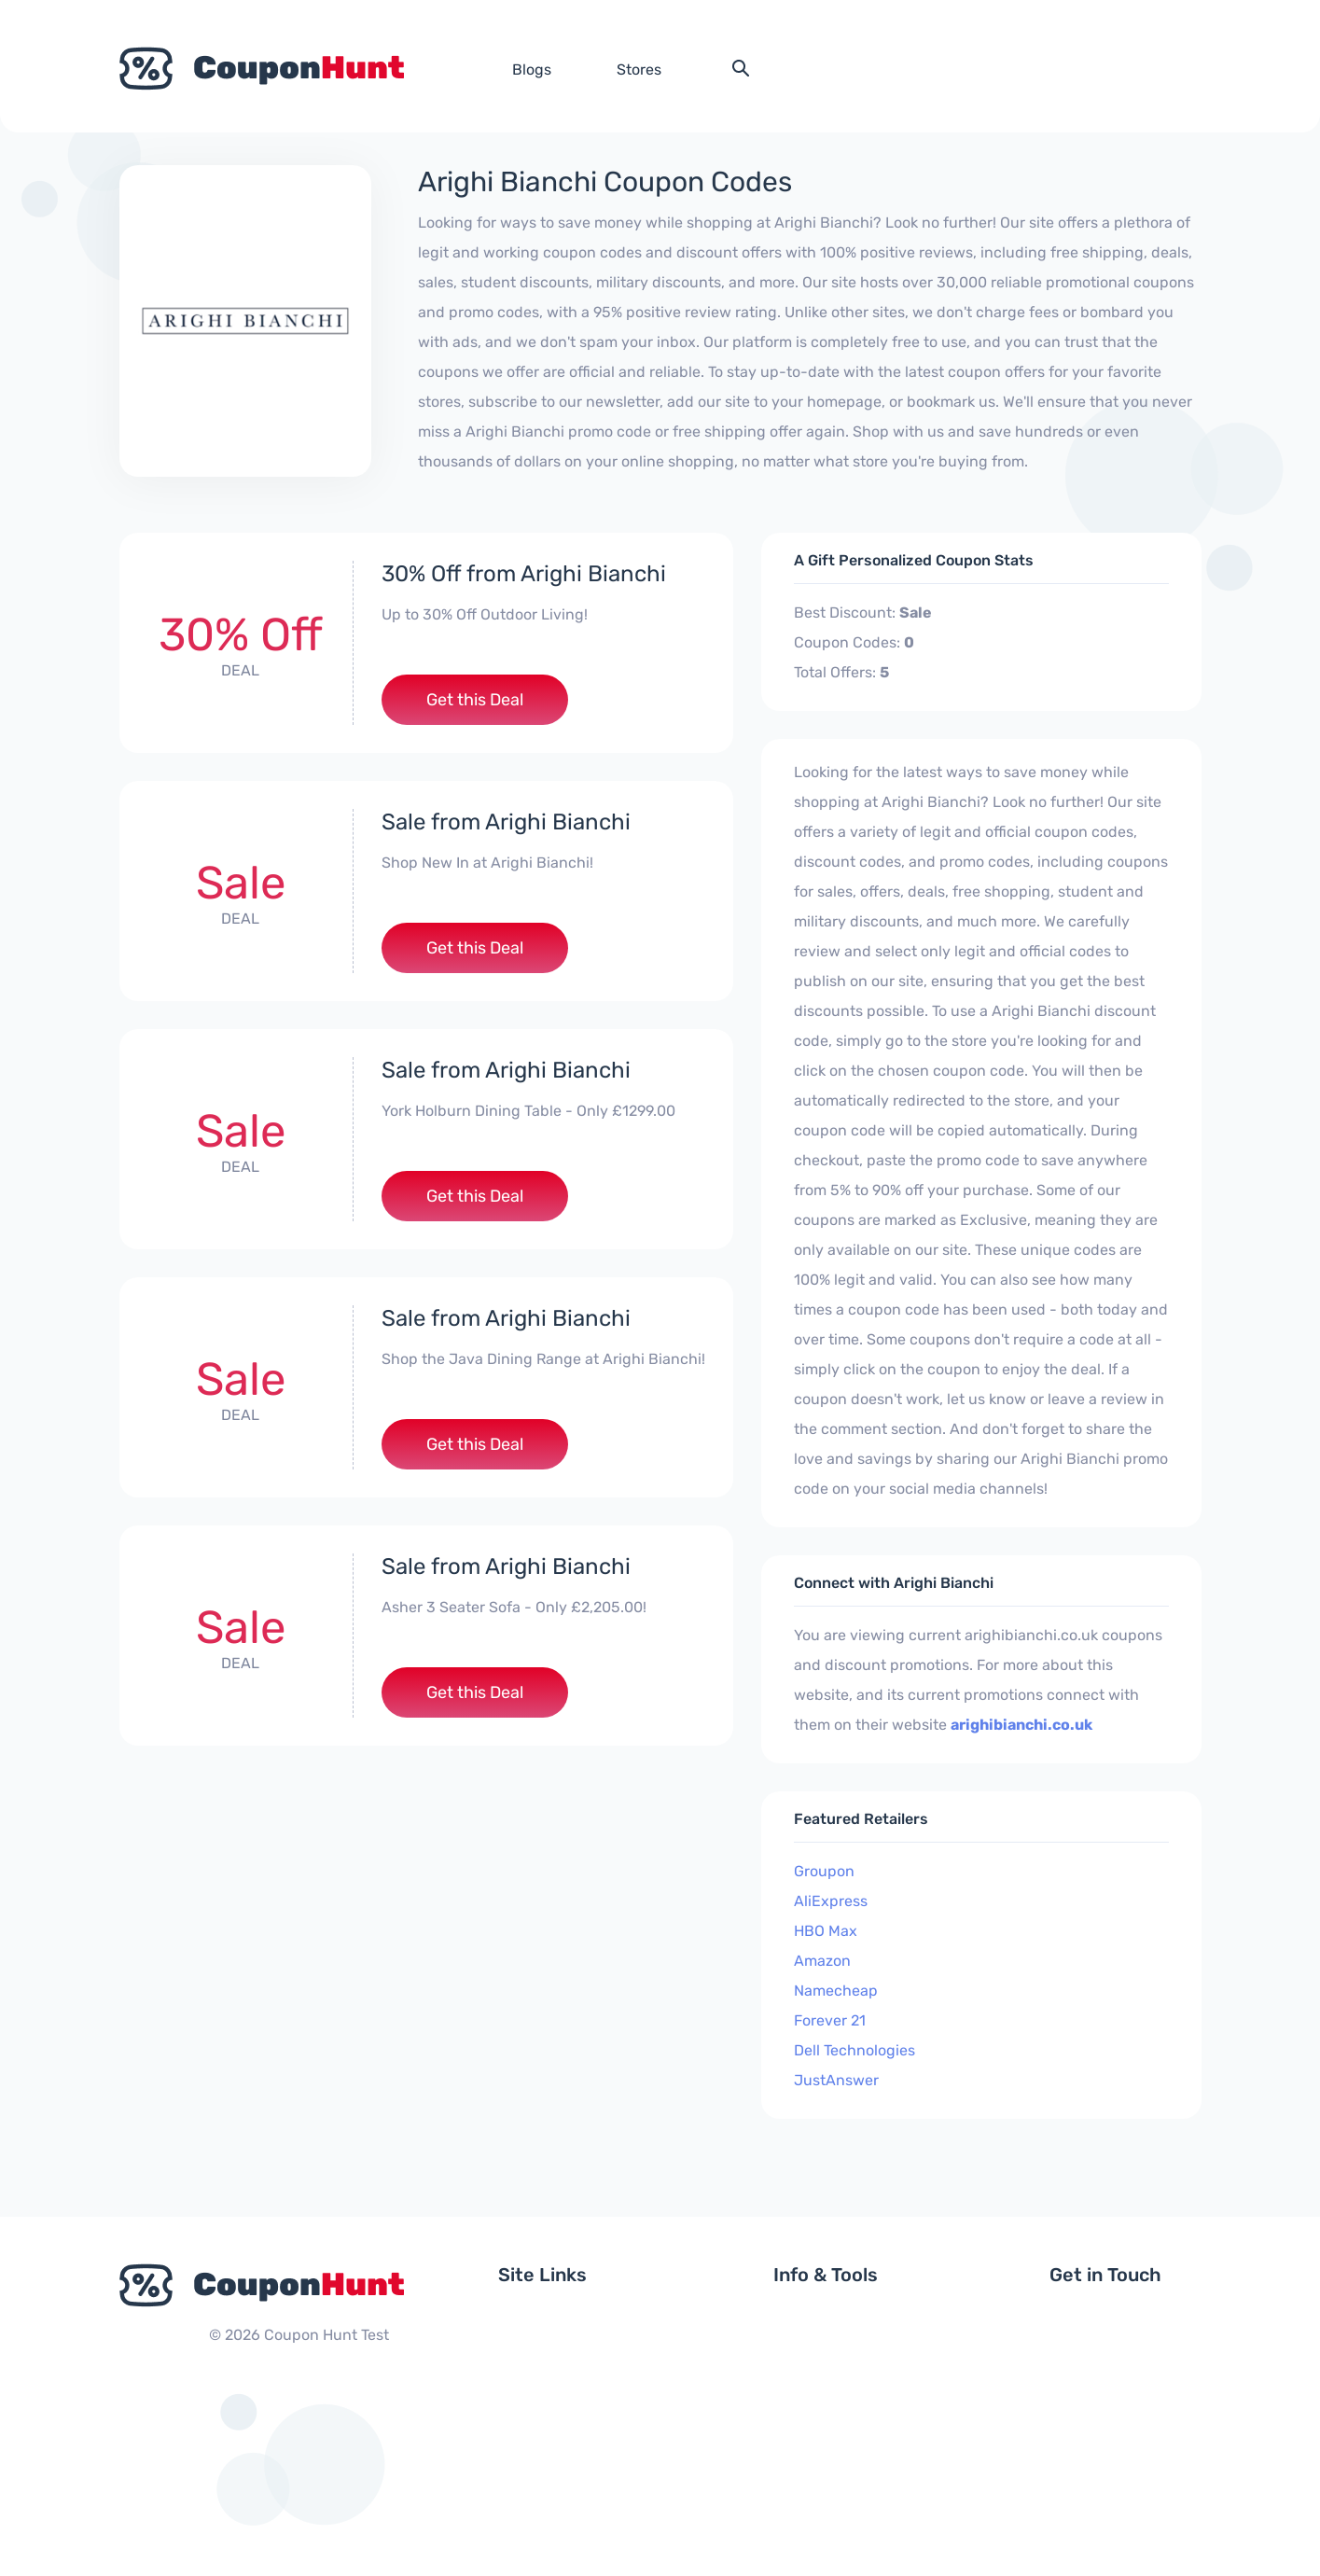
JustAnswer (836, 2080)
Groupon (824, 1871)
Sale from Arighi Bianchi (506, 822)
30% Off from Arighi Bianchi (524, 574)
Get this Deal (474, 699)
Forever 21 (830, 2020)
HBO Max (825, 1931)
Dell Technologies (854, 2050)
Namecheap (836, 1990)
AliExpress (831, 1901)
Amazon (822, 1961)
